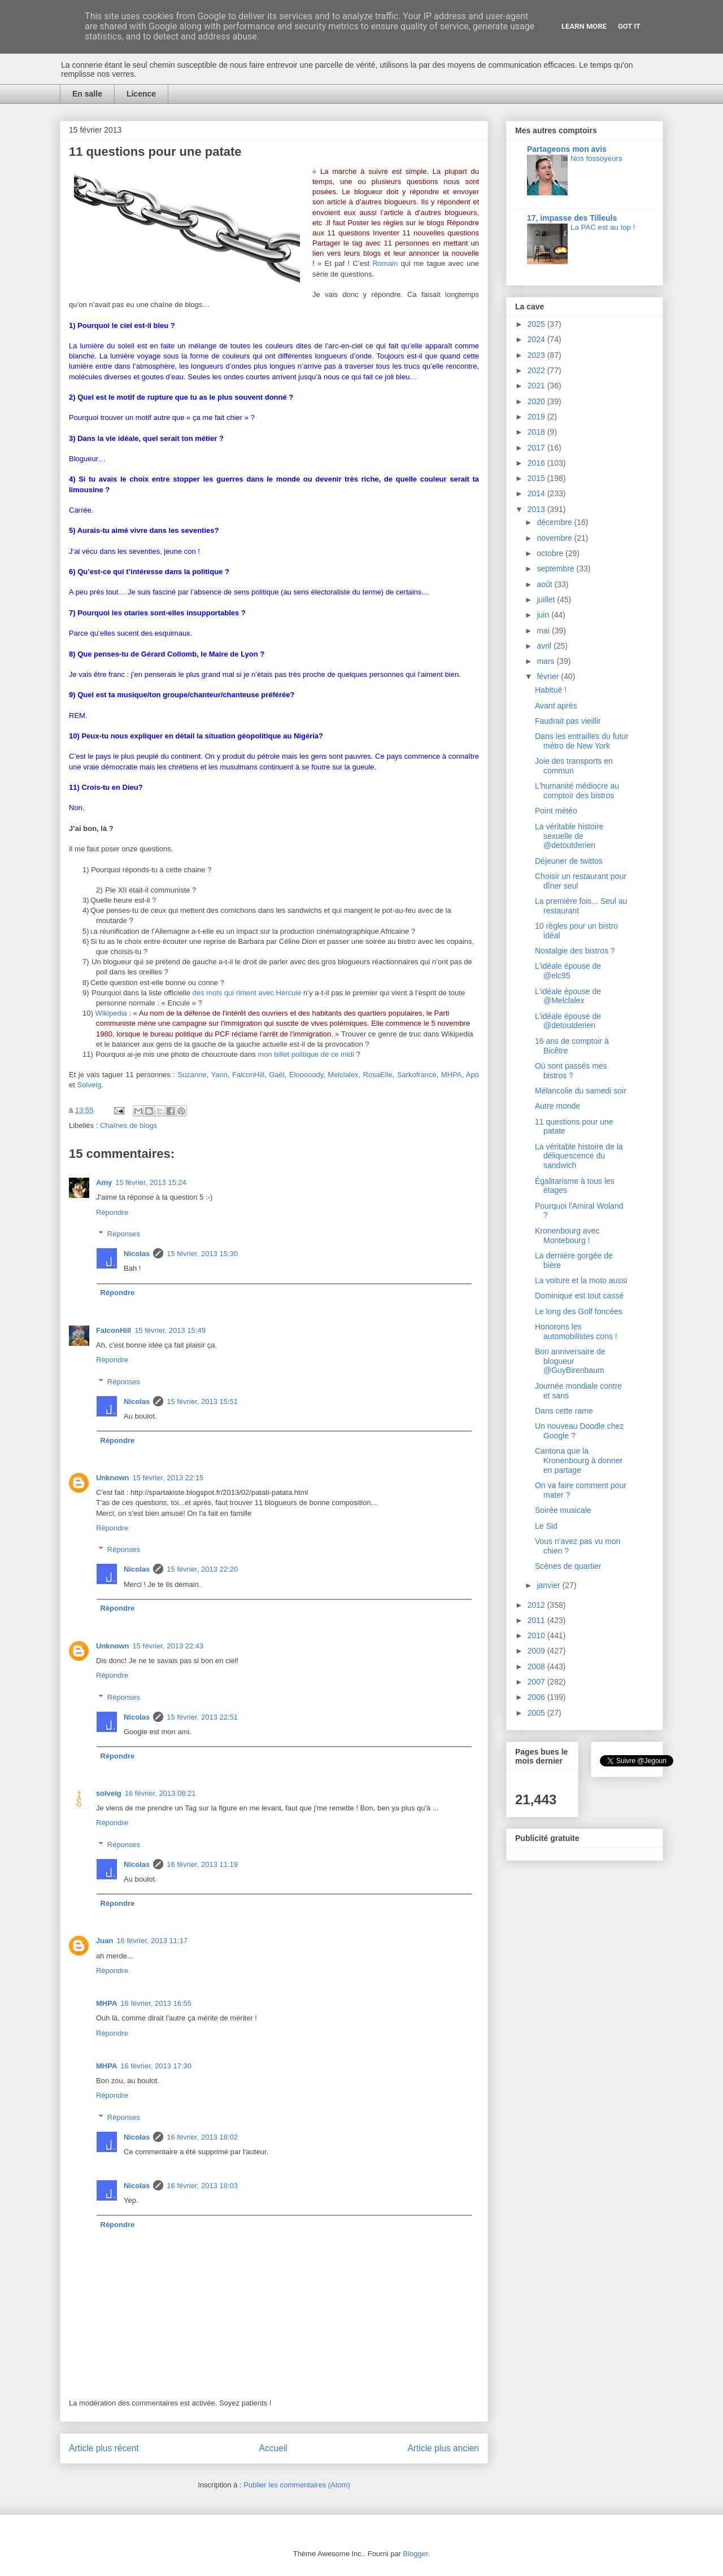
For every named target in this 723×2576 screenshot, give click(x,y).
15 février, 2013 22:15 (168, 1477)
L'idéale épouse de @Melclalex (568, 996)
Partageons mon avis (567, 149)
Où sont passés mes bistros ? (571, 1070)
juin (544, 614)
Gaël (276, 1074)
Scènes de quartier (568, 1566)
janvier (549, 1585)
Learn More (584, 26)
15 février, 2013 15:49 (170, 1330)
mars (546, 661)
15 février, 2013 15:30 (202, 1253)
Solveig (89, 1085)
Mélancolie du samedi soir (580, 1090)
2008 (537, 1666)
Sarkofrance (417, 1074)
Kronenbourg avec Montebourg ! (567, 1235)
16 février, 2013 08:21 (160, 1793)
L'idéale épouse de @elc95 (568, 970)
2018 (537, 431)
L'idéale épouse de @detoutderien (568, 1021)
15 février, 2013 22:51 (202, 1717)
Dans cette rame (564, 1410)
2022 (537, 370)
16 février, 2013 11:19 (202, 1864)
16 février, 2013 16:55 (155, 2003)
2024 (537, 339)
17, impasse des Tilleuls (572, 217)
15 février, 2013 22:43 (168, 1646)
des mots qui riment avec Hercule (247, 993)
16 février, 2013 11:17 (152, 1940)
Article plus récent (104, 2448)
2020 (537, 401)
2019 (537, 416)
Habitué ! (551, 689)
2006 (537, 1697)
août (545, 584)
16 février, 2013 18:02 (202, 2137)
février (549, 676)
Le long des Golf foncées (578, 1311)
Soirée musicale (563, 1510)
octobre (551, 553)
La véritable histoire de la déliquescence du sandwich (579, 1156)
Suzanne (191, 1074)
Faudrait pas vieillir (568, 720)
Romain (385, 263)
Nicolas (137, 1253)
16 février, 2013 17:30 (155, 2066)
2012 (537, 1605)
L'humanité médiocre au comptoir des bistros (577, 790)
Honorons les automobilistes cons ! (576, 1331)
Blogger (415, 2553)
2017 (537, 447)
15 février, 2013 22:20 (202, 1569)
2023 (537, 355)
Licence (141, 93)
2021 (537, 385)
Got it (629, 26)
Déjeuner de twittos (569, 860)
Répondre (112, 1212)
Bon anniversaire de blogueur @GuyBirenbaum (570, 1361)
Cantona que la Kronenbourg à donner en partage (578, 1460)
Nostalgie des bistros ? (575, 950)
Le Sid (546, 1525)
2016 (537, 462)
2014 (537, 493)
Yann (219, 1074)
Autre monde (557, 1105)
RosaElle (378, 1074)
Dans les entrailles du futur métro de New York (582, 741)
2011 (537, 1620)
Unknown (112, 1477)
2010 (537, 1635)
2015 (537, 478)
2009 (537, 1650)
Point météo (556, 810)
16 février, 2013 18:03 (202, 2185)
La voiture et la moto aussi (581, 1280)
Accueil (273, 2448)
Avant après (556, 705)
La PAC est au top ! (602, 227)
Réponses (124, 1234)
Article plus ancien (443, 2448)
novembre (555, 538)
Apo (472, 1074)
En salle (87, 93)
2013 (537, 509)
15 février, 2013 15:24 (150, 1182)
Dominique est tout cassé (579, 1295)
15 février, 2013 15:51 (202, 1401)
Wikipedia (111, 1013)
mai (544, 630)
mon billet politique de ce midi (306, 1054)
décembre (555, 522)
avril (545, 645)
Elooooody (306, 1074)
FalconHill (248, 1074)
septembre (556, 568)
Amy (104, 1182)
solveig (108, 1793)
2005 (537, 1712)
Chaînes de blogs (128, 1125)
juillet (547, 599)
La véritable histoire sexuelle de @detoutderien (569, 836)
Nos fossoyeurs (596, 158)
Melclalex (343, 1074)
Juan (104, 1940)
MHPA (451, 1074)
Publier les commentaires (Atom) (296, 2485)
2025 (537, 324)
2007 (537, 1681)
